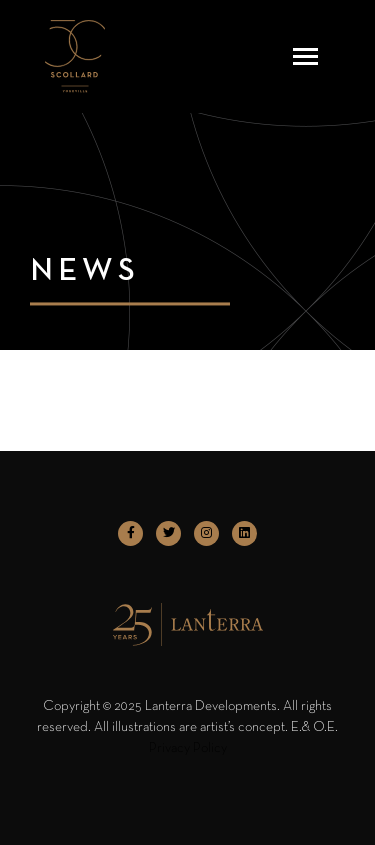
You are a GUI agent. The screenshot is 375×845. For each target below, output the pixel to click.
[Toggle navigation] (305, 56)
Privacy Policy (188, 748)
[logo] (75, 56)
